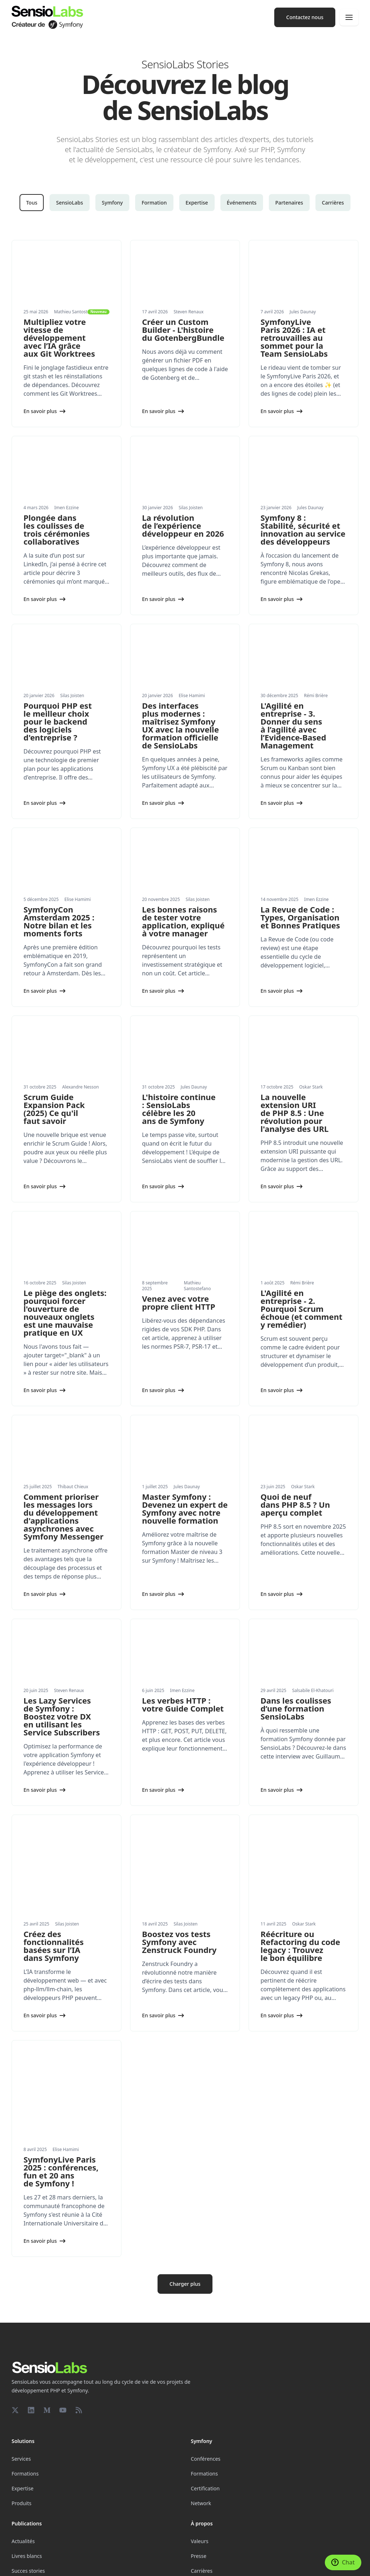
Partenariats (26, 2510)
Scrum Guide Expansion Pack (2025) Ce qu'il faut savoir (54, 1108)
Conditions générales (210, 2563)
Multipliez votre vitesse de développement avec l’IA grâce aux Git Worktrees (59, 337)
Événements (242, 202)
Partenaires (289, 202)
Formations (25, 2398)
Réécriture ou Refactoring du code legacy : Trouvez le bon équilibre (300, 1908)
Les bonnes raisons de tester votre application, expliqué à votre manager (183, 921)
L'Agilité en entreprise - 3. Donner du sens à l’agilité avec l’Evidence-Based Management (293, 725)
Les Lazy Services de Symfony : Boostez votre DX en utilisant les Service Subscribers (61, 1716)
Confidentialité (170, 2563)
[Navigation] (349, 17)
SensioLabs (69, 202)
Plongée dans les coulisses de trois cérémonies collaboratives (56, 529)
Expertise (197, 202)
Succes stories (28, 2495)
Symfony (112, 202)
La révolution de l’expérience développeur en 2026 (183, 525)
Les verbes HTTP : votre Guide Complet (183, 1704)
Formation (154, 202)
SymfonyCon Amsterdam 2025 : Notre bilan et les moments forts (58, 921)
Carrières (333, 202)
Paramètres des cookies (36, 2563)
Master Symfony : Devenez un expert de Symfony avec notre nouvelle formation (185, 1508)
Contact (200, 2510)
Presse (198, 2480)
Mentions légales (134, 2563)
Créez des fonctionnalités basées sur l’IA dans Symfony (53, 1908)
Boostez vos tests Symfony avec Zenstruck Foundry (179, 1904)
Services (21, 2383)
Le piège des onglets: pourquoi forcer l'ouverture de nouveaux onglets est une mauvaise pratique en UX (65, 1312)
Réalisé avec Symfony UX (88, 2563)
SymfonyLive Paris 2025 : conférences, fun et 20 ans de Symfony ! (61, 2096)
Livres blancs (27, 2480)
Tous (31, 202)
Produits (21, 2428)
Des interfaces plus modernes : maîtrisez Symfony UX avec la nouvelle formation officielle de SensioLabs (180, 725)
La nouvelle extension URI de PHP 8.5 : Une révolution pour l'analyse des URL (294, 1112)
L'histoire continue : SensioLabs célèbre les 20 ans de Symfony (179, 1108)
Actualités (23, 2466)
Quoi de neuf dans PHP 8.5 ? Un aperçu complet (295, 1504)
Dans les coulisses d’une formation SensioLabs (296, 1708)
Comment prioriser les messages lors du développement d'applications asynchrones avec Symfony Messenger (63, 1516)
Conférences (205, 2383)
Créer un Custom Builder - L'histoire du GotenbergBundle (183, 329)
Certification (205, 2413)
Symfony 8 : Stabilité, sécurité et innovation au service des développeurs (303, 529)
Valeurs (199, 2466)
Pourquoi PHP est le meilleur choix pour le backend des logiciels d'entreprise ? (57, 721)
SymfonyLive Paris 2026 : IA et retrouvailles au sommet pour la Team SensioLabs (294, 337)
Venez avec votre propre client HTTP (178, 1302)
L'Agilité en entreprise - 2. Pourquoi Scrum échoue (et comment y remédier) (302, 1308)
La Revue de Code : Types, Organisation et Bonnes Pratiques (300, 917)
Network (201, 2428)
